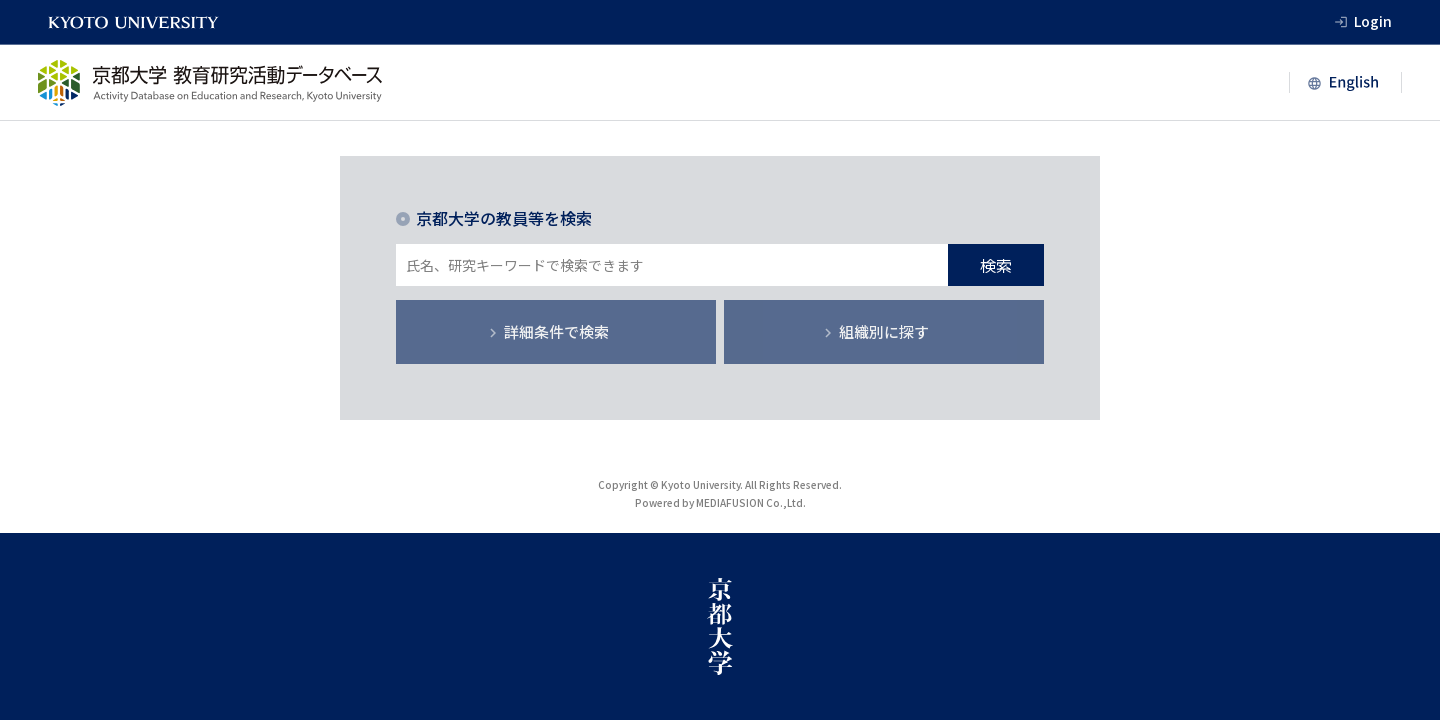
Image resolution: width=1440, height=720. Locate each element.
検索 (996, 265)
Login (1373, 21)
